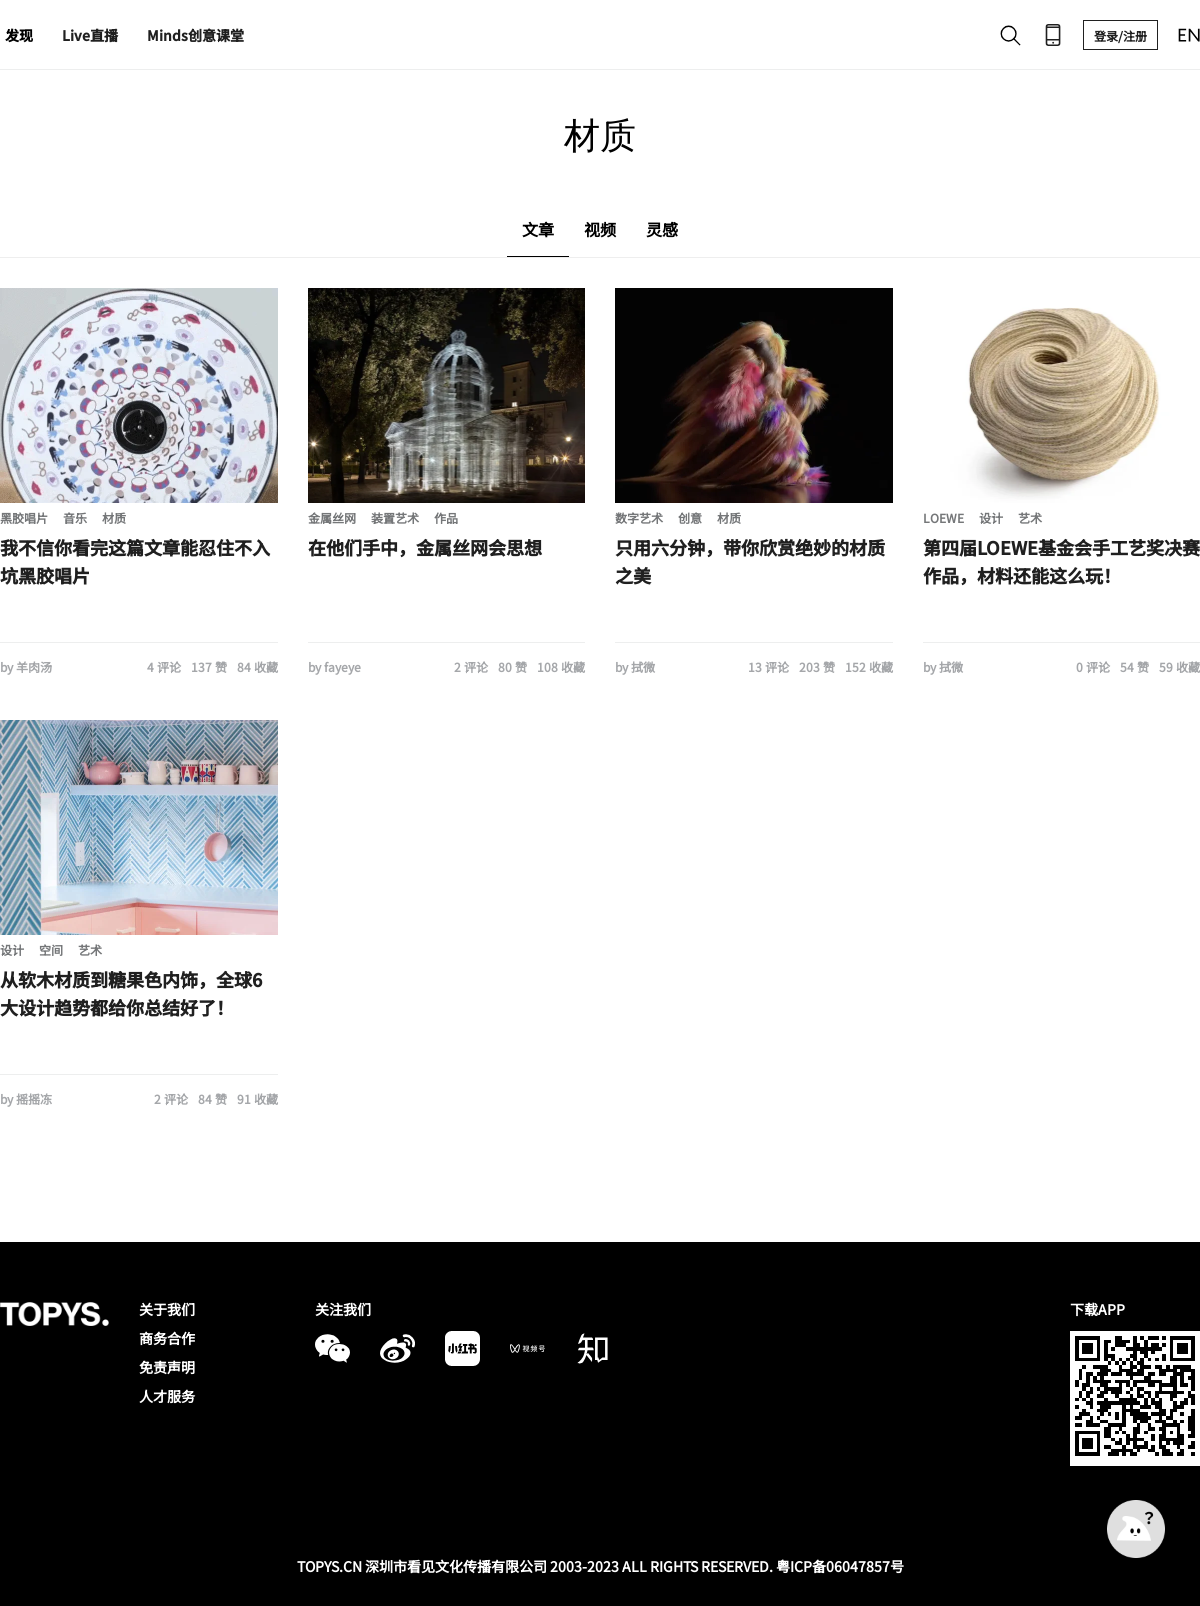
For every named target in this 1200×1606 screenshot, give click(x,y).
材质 (114, 517)
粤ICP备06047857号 (840, 1566)
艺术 (1030, 517)
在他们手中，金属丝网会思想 (425, 547)
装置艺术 (395, 517)
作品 (446, 517)
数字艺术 (639, 517)
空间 (51, 949)
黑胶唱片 (24, 517)
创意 (690, 517)
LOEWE (943, 517)
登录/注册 (1120, 35)
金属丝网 (332, 517)
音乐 (75, 517)
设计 (991, 517)
